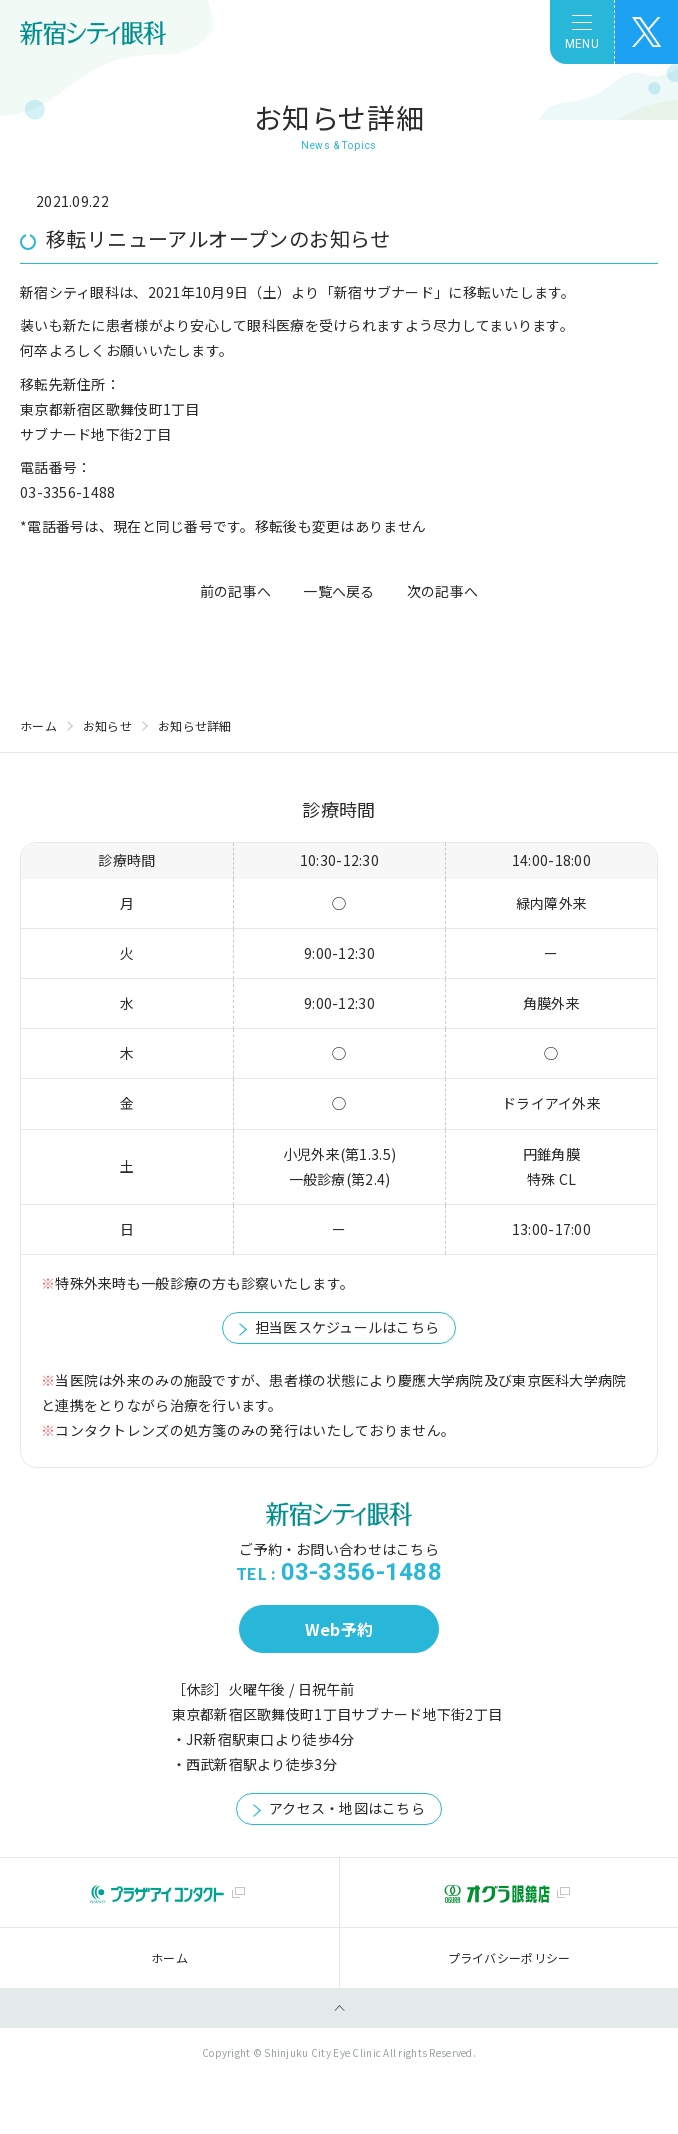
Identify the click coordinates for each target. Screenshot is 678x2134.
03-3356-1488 (361, 1572)
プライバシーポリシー (509, 1957)
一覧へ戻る (338, 591)
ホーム (38, 725)
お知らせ (107, 725)
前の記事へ (235, 591)
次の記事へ (442, 591)
